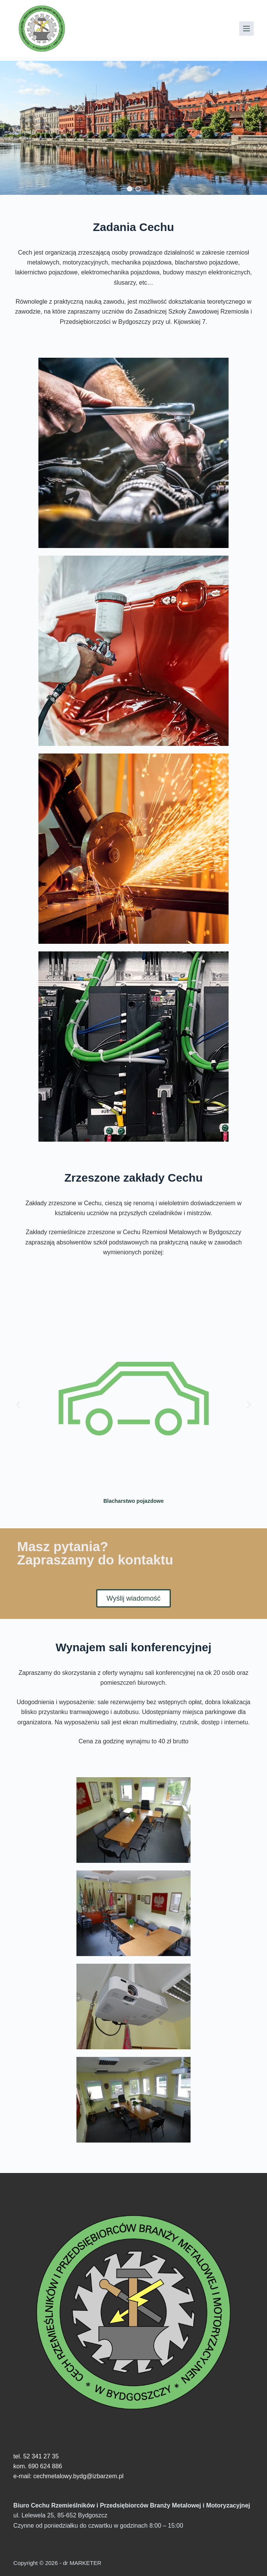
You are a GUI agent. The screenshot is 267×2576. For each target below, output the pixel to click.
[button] (129, 188)
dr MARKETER (81, 2563)
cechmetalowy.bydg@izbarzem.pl (78, 2476)
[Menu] (246, 28)
